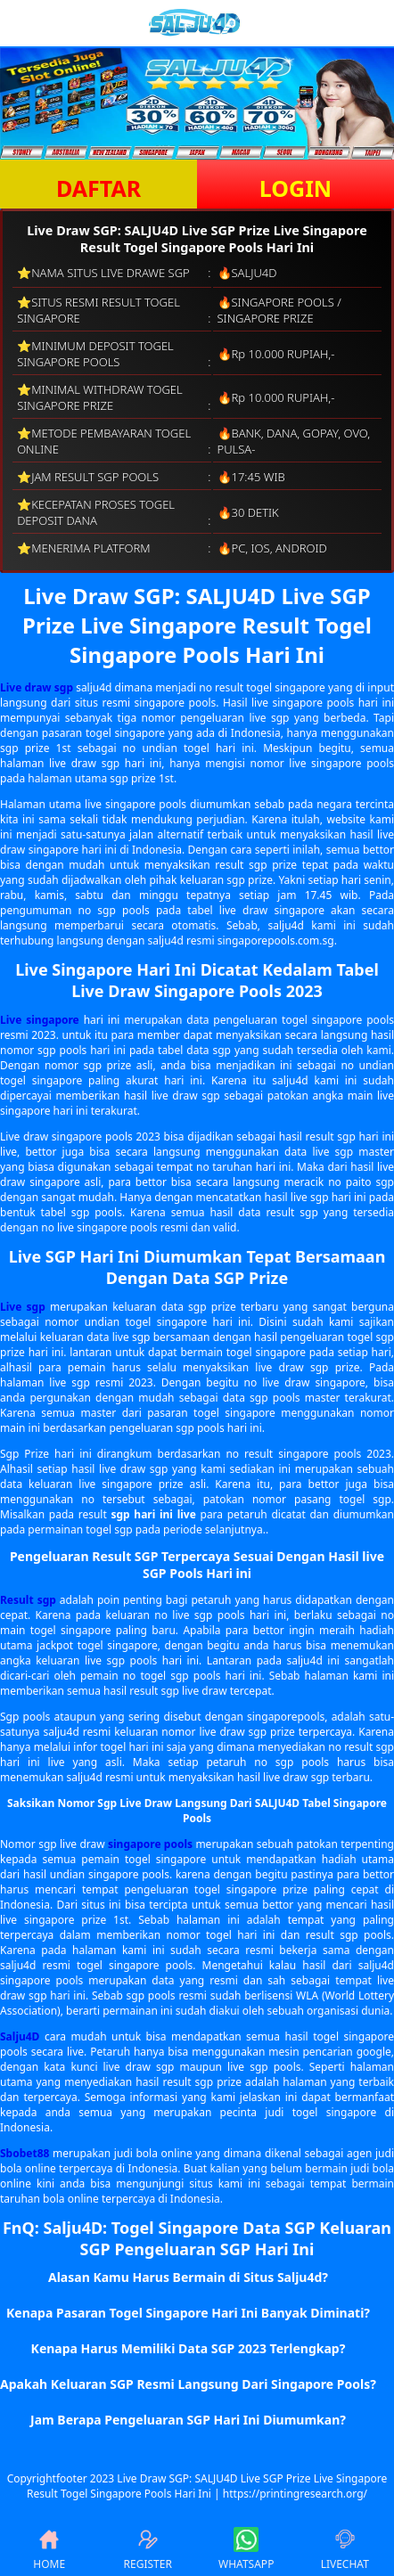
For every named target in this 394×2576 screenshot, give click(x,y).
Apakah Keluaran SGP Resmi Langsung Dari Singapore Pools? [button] (188, 2384)
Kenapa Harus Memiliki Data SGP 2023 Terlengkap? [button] (188, 2348)
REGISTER (148, 2549)
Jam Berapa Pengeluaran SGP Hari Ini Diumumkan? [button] (188, 2419)
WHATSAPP (246, 2549)
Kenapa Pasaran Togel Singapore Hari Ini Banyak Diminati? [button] (188, 2312)
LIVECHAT (345, 2549)
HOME (49, 2549)
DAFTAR (98, 188)
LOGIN (295, 188)
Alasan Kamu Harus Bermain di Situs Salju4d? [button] (188, 2277)
